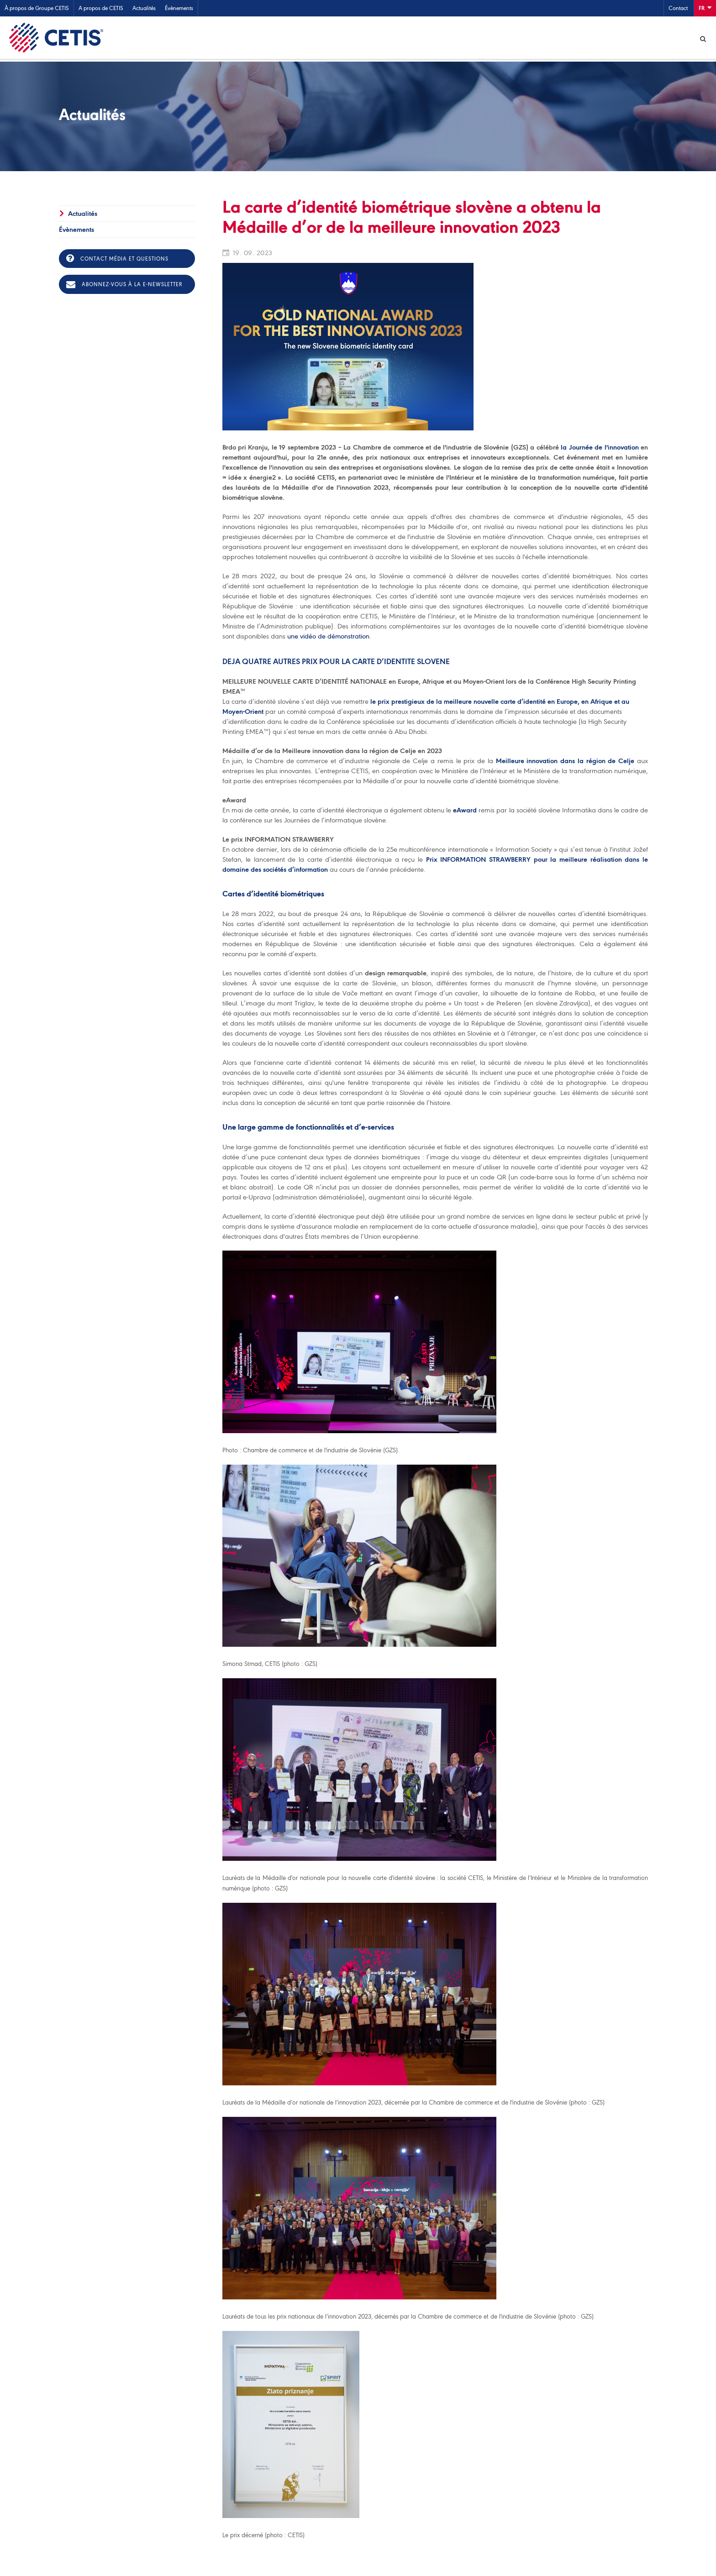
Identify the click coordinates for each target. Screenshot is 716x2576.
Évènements (179, 8)
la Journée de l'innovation (599, 449)
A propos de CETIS (101, 8)
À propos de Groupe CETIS (37, 8)
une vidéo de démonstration (328, 638)
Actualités (144, 8)
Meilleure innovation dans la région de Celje (565, 762)
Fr (705, 7)
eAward (465, 811)
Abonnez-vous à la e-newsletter (124, 285)
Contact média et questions (117, 259)
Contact (678, 8)
